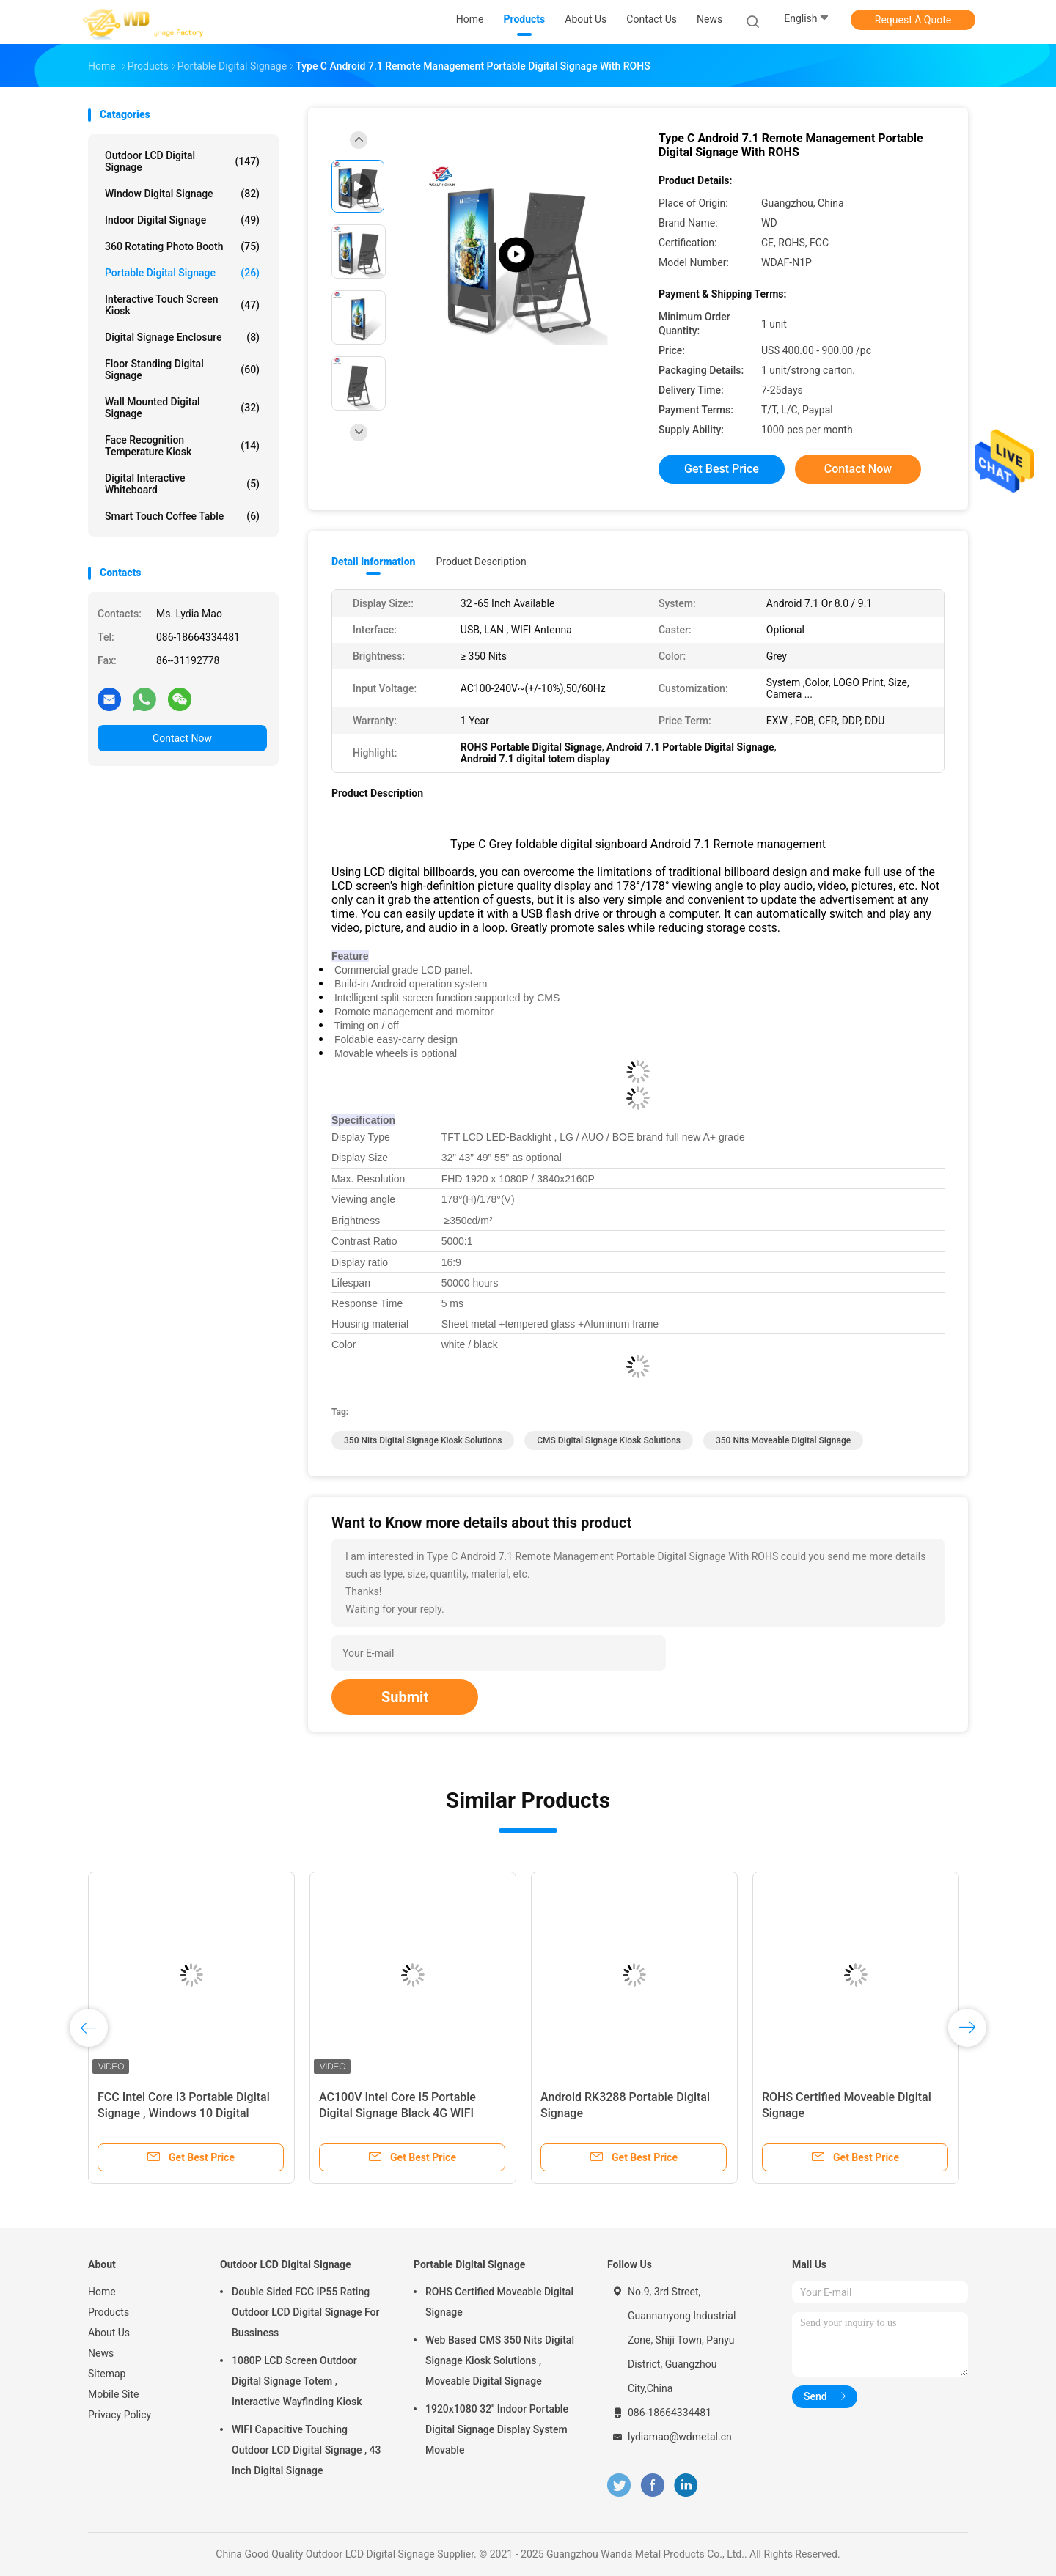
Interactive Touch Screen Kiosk (182, 305)
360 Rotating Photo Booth (182, 246)
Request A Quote (913, 20)
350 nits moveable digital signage (783, 1440)
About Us (109, 2332)
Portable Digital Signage (182, 272)
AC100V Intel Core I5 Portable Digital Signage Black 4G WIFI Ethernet (397, 2113)
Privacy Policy (119, 2415)
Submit (404, 1697)
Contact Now (182, 738)
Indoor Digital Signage (182, 220)
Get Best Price (721, 469)
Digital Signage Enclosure (182, 337)
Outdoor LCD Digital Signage (182, 161)
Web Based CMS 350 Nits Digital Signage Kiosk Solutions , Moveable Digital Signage (499, 2360)
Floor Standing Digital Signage (182, 369)
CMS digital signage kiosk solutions (609, 1440)
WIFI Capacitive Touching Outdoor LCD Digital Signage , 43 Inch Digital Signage (306, 2450)
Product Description (481, 561)
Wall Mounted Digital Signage (182, 407)
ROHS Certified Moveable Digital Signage (499, 2302)
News (101, 2353)
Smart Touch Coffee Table (182, 516)
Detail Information (373, 561)
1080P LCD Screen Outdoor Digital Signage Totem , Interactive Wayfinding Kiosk (297, 2381)
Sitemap (106, 2374)
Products (108, 2312)
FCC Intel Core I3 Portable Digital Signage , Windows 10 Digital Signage (184, 2113)
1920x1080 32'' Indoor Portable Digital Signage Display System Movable (496, 2429)
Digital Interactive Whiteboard (182, 484)
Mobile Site (113, 2394)
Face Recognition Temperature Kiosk (182, 445)
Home (102, 2291)
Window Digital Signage (182, 193)
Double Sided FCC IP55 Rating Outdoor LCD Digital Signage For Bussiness (305, 2312)
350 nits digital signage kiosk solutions (423, 1440)
